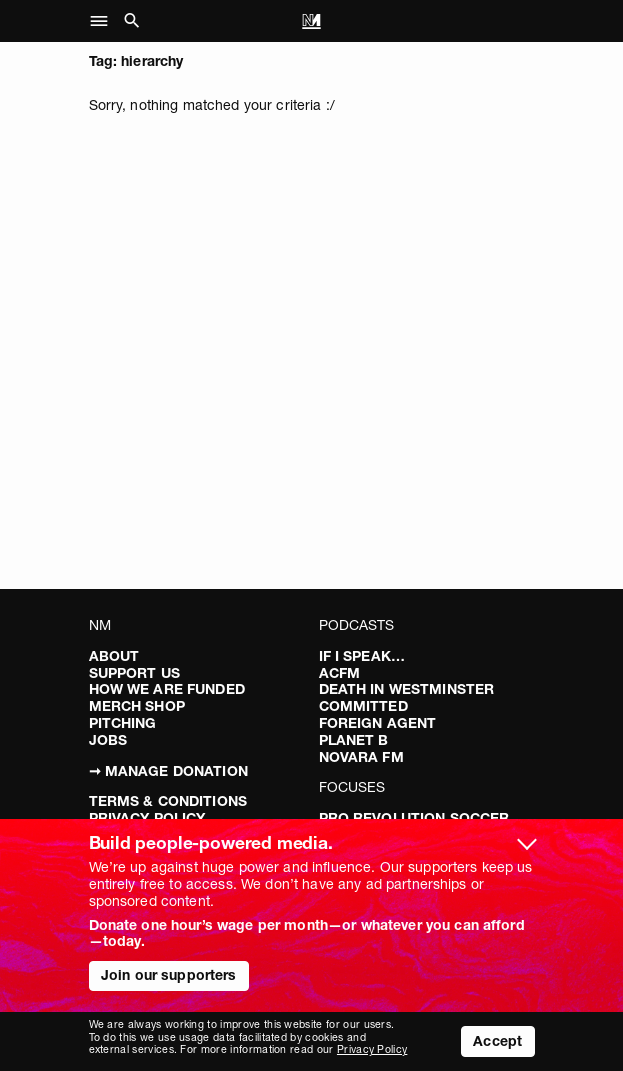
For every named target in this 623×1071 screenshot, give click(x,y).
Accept (497, 1041)
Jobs (108, 740)
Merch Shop (137, 706)
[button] (104, 21)
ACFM (340, 673)
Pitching (123, 723)
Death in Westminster (407, 689)
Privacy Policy (372, 1049)
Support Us (134, 673)
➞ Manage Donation (168, 771)
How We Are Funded (167, 689)
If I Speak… (362, 656)
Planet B (354, 740)
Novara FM (361, 757)
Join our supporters (169, 975)
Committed (363, 706)
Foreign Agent (378, 723)
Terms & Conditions (168, 801)
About (114, 656)
